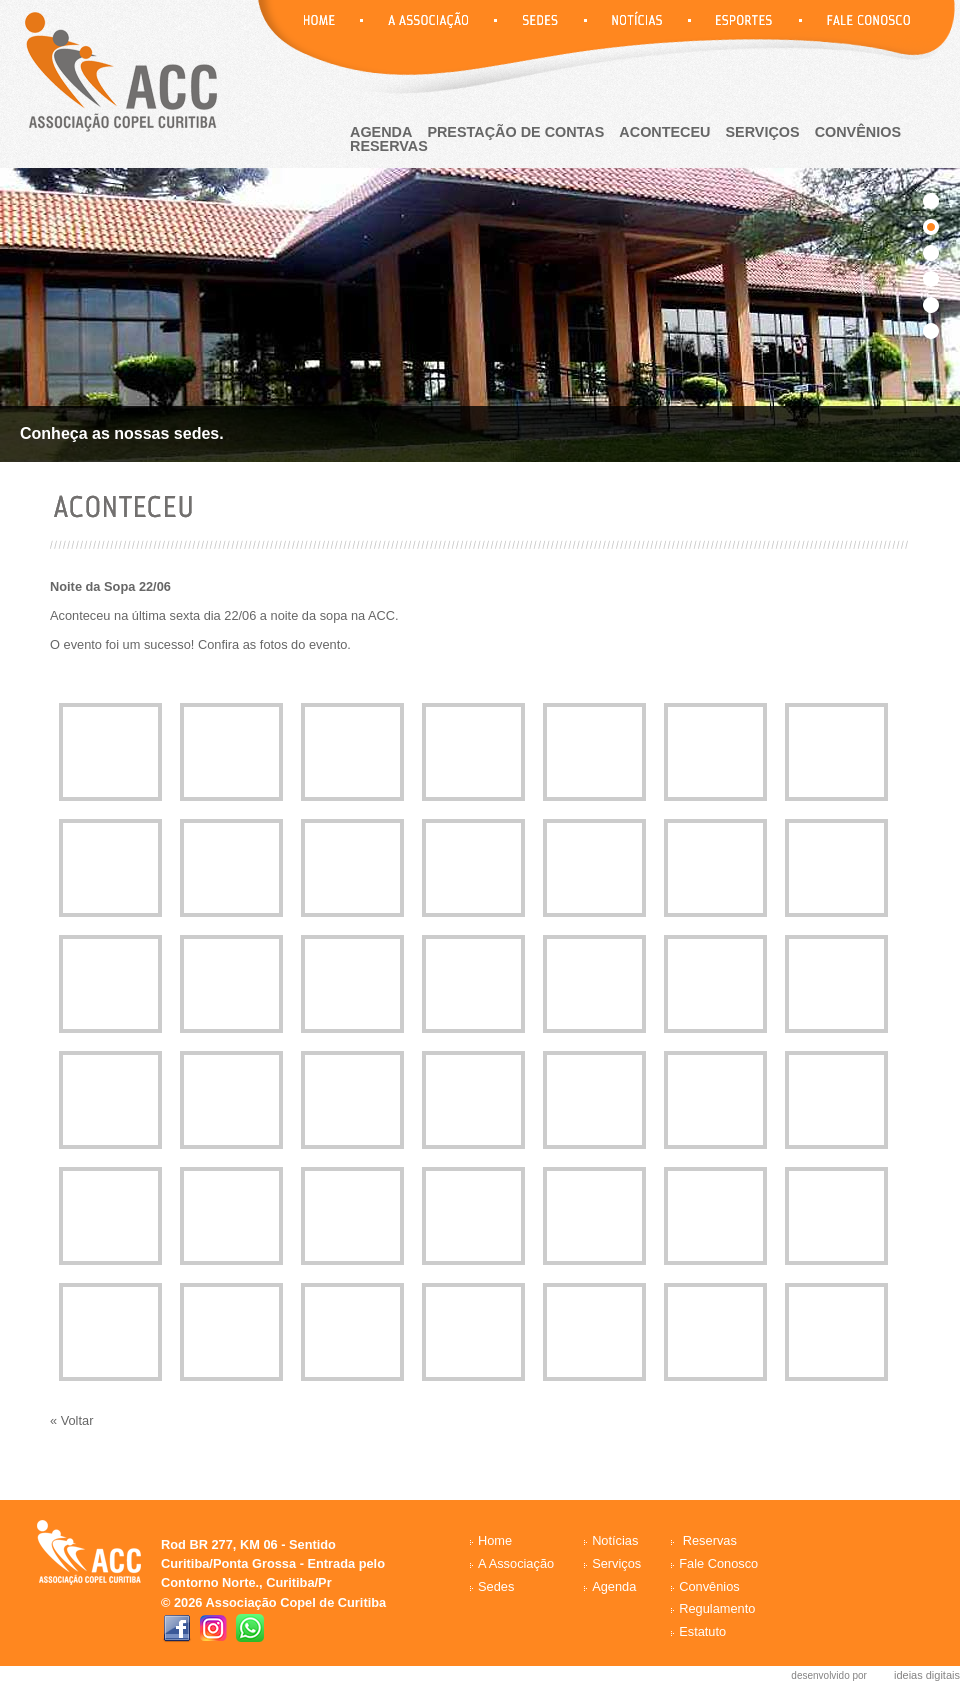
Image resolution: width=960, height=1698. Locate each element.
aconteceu (664, 132)
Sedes (496, 1586)
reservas (389, 146)
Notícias (615, 1540)
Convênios (858, 132)
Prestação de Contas (515, 132)
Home (495, 1540)
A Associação (516, 1563)
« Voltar (71, 1420)
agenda (381, 132)
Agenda (614, 1586)
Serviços (763, 132)
